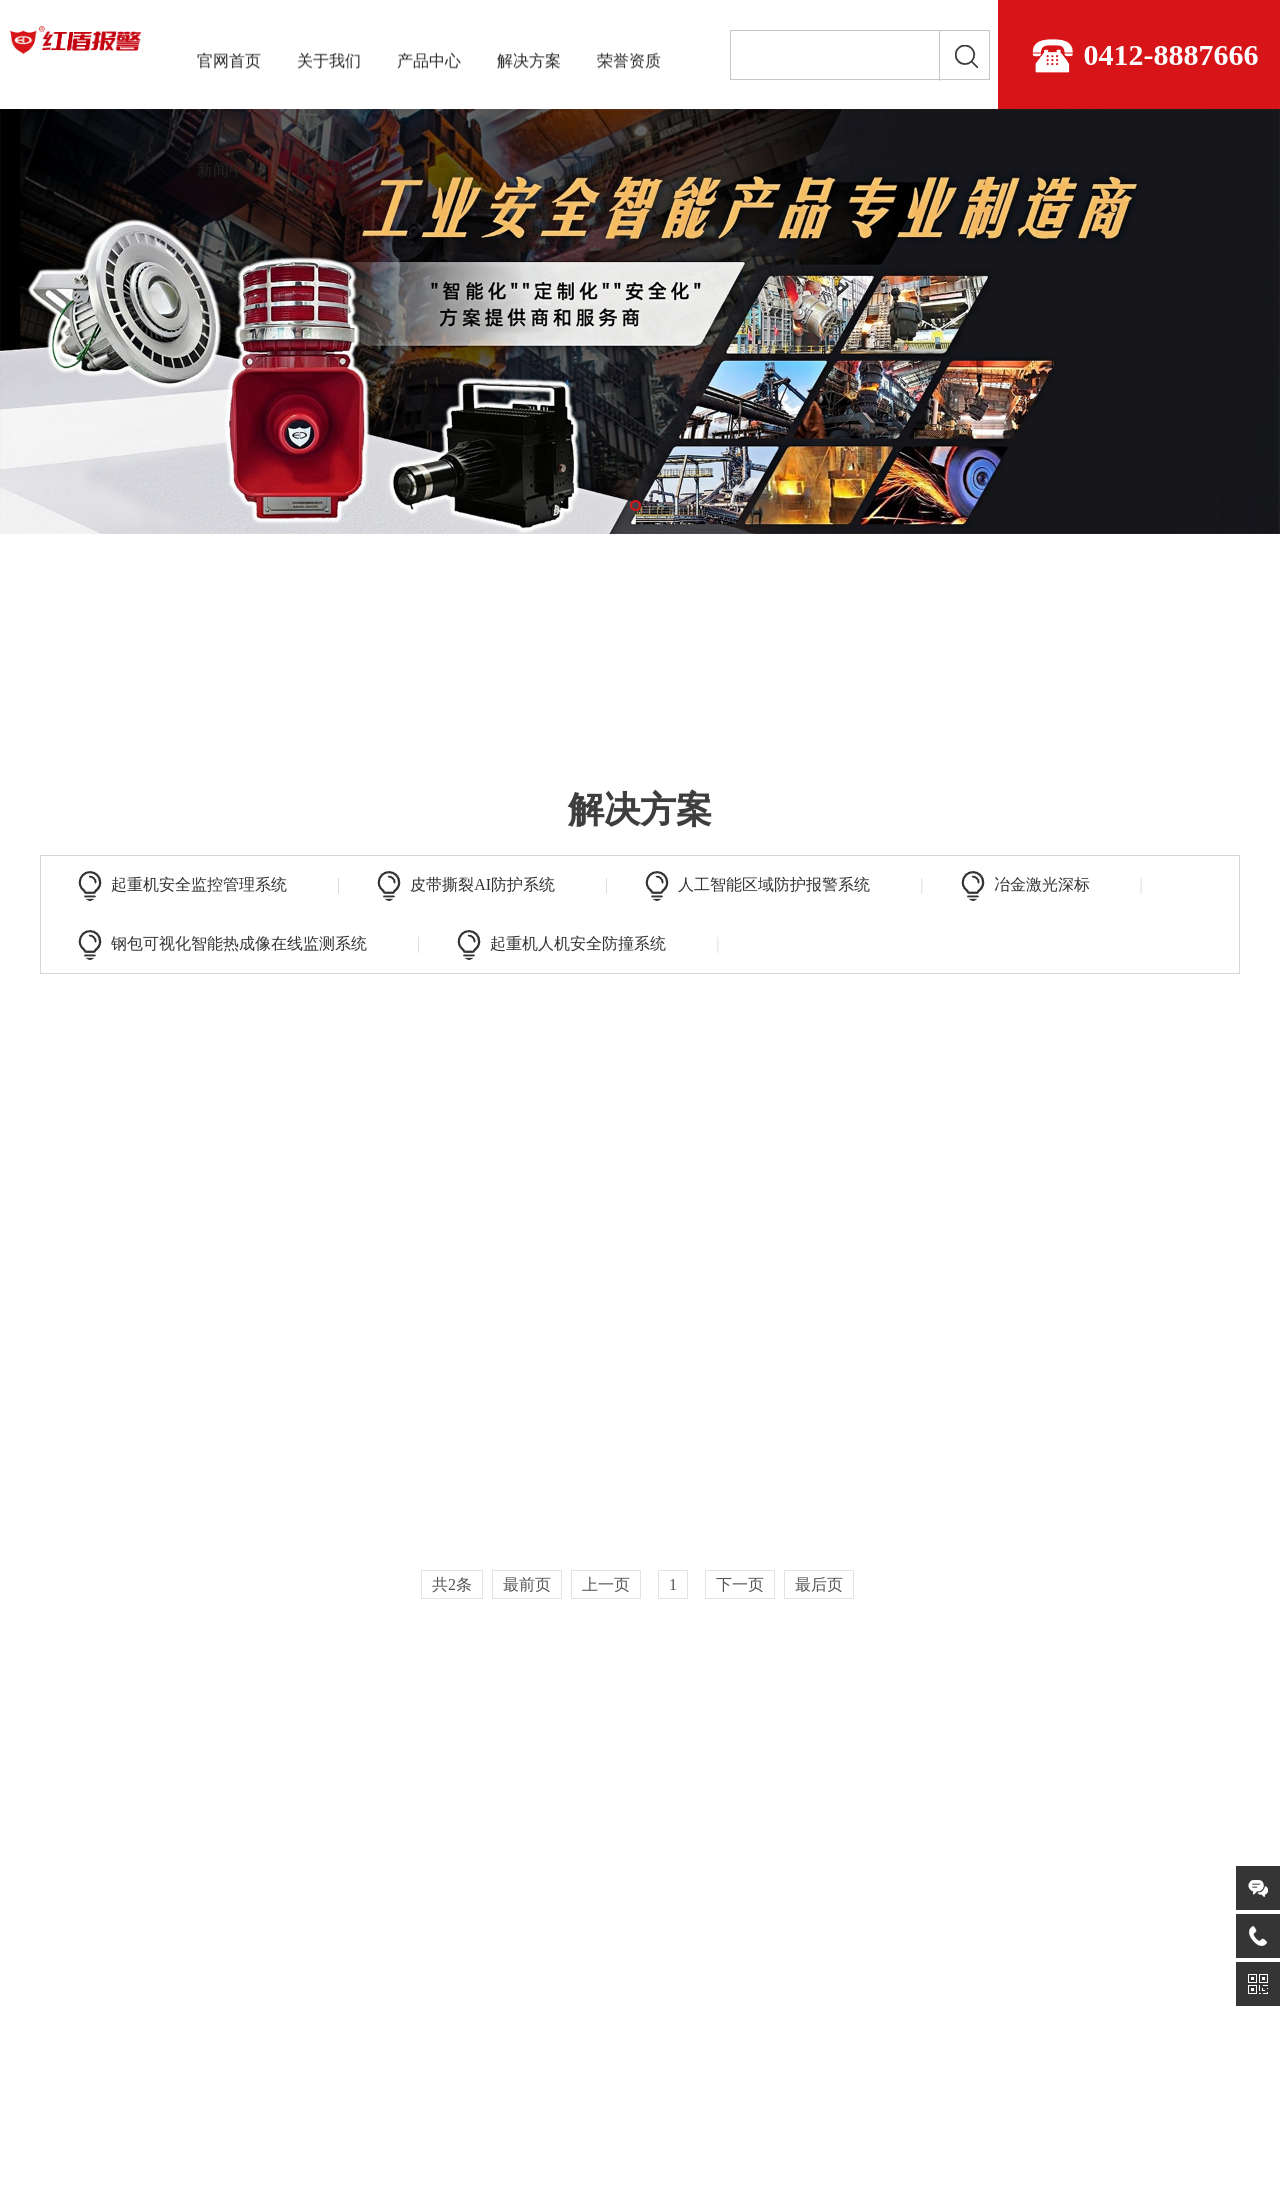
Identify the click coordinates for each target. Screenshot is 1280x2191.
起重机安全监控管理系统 (199, 884)
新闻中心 (229, 166)
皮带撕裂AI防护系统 (482, 884)
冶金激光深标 (1042, 884)
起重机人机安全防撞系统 (578, 943)
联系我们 (329, 166)
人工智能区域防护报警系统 (774, 884)
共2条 (452, 1584)
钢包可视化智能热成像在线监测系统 (239, 943)
